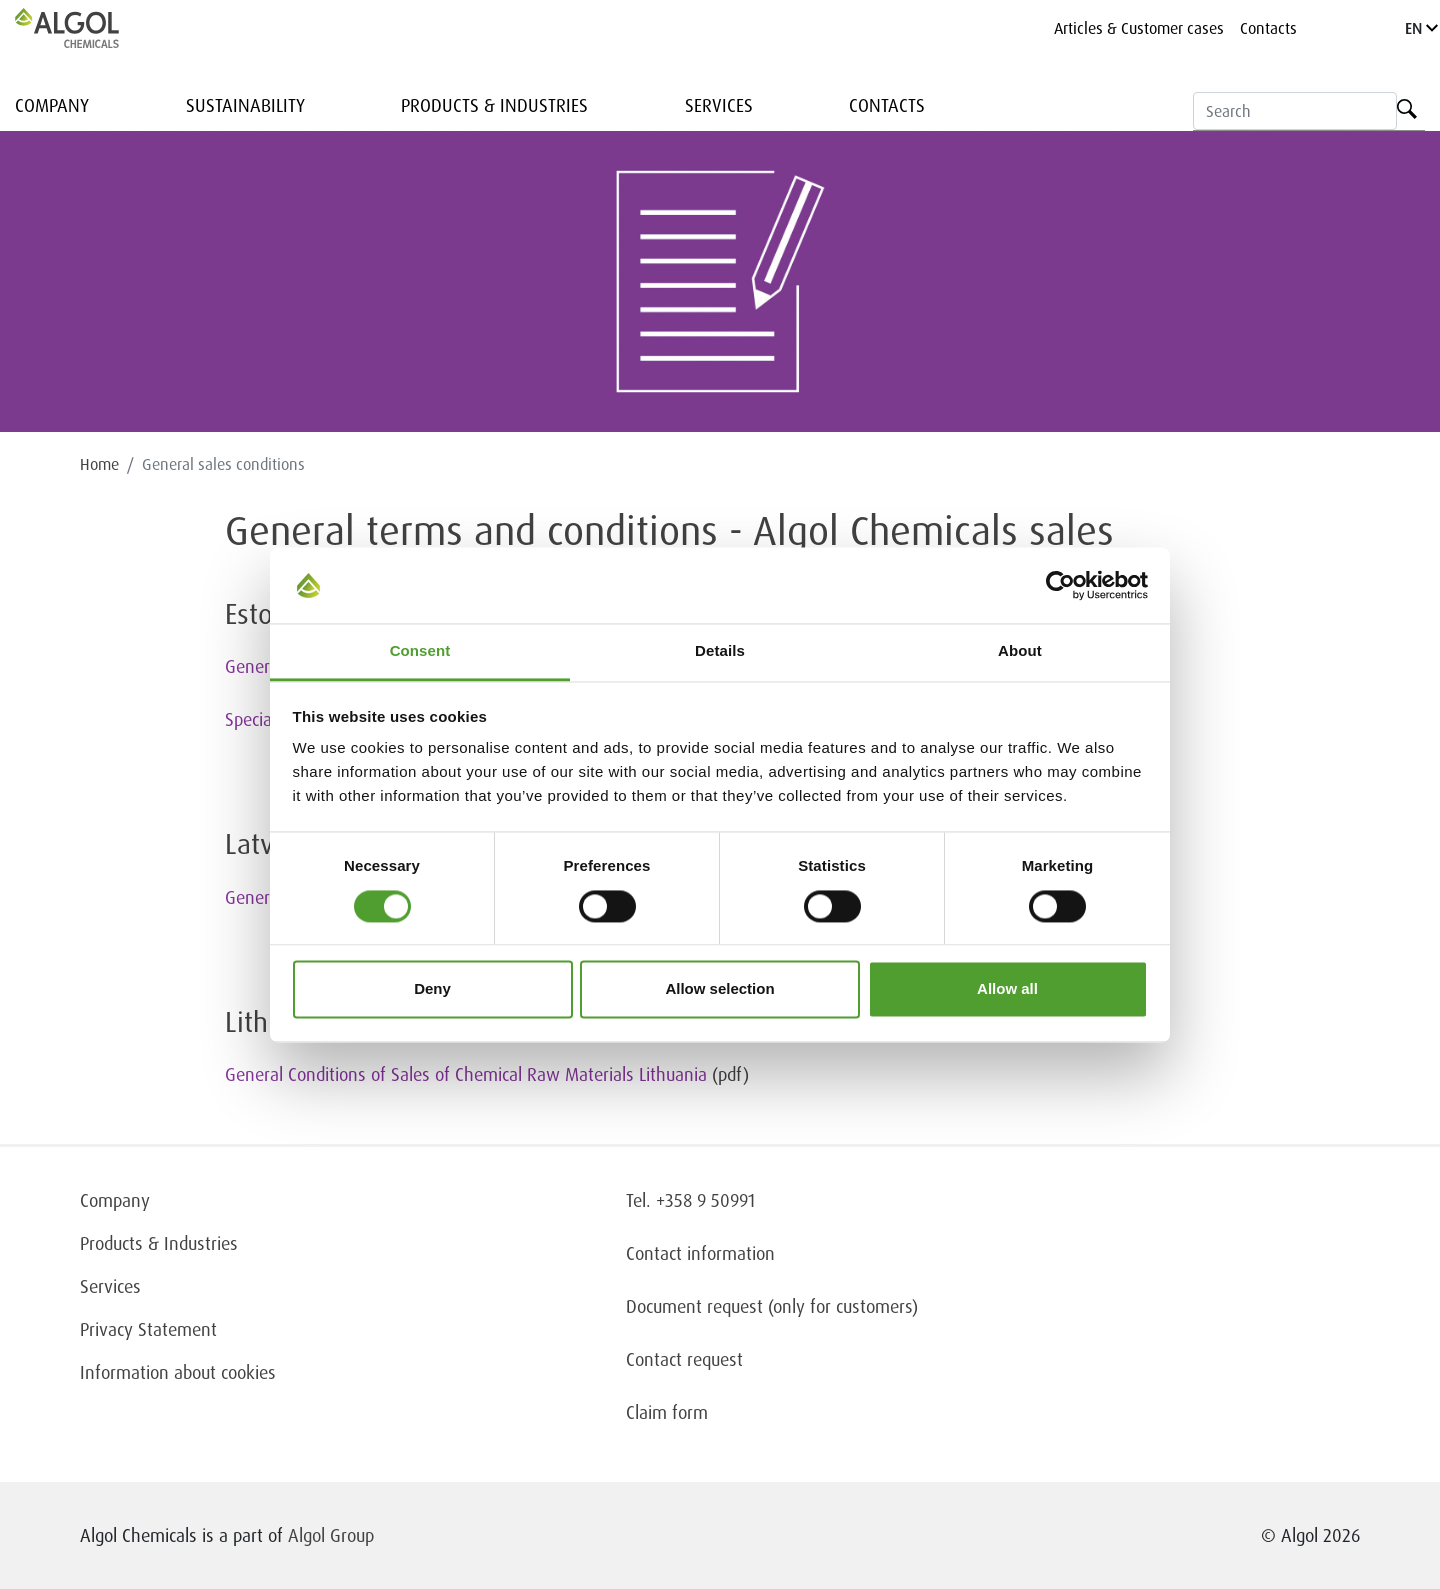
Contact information (700, 1253)
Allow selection (719, 989)
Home (99, 464)
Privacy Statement (148, 1329)
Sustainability (245, 105)
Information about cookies (178, 1372)
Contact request (684, 1359)
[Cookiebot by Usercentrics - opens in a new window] (1060, 585)
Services (719, 105)
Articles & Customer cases (1139, 28)
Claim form (667, 1412)
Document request (694, 1306)
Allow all (1007, 989)
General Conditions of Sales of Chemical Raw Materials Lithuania (466, 1074)
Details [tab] (720, 651)
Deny (432, 989)
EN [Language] (1421, 28)
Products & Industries (494, 105)
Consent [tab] (420, 651)
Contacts (1268, 28)
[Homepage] (88, 28)
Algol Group (331, 1535)
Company (52, 105)
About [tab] (1020, 651)
